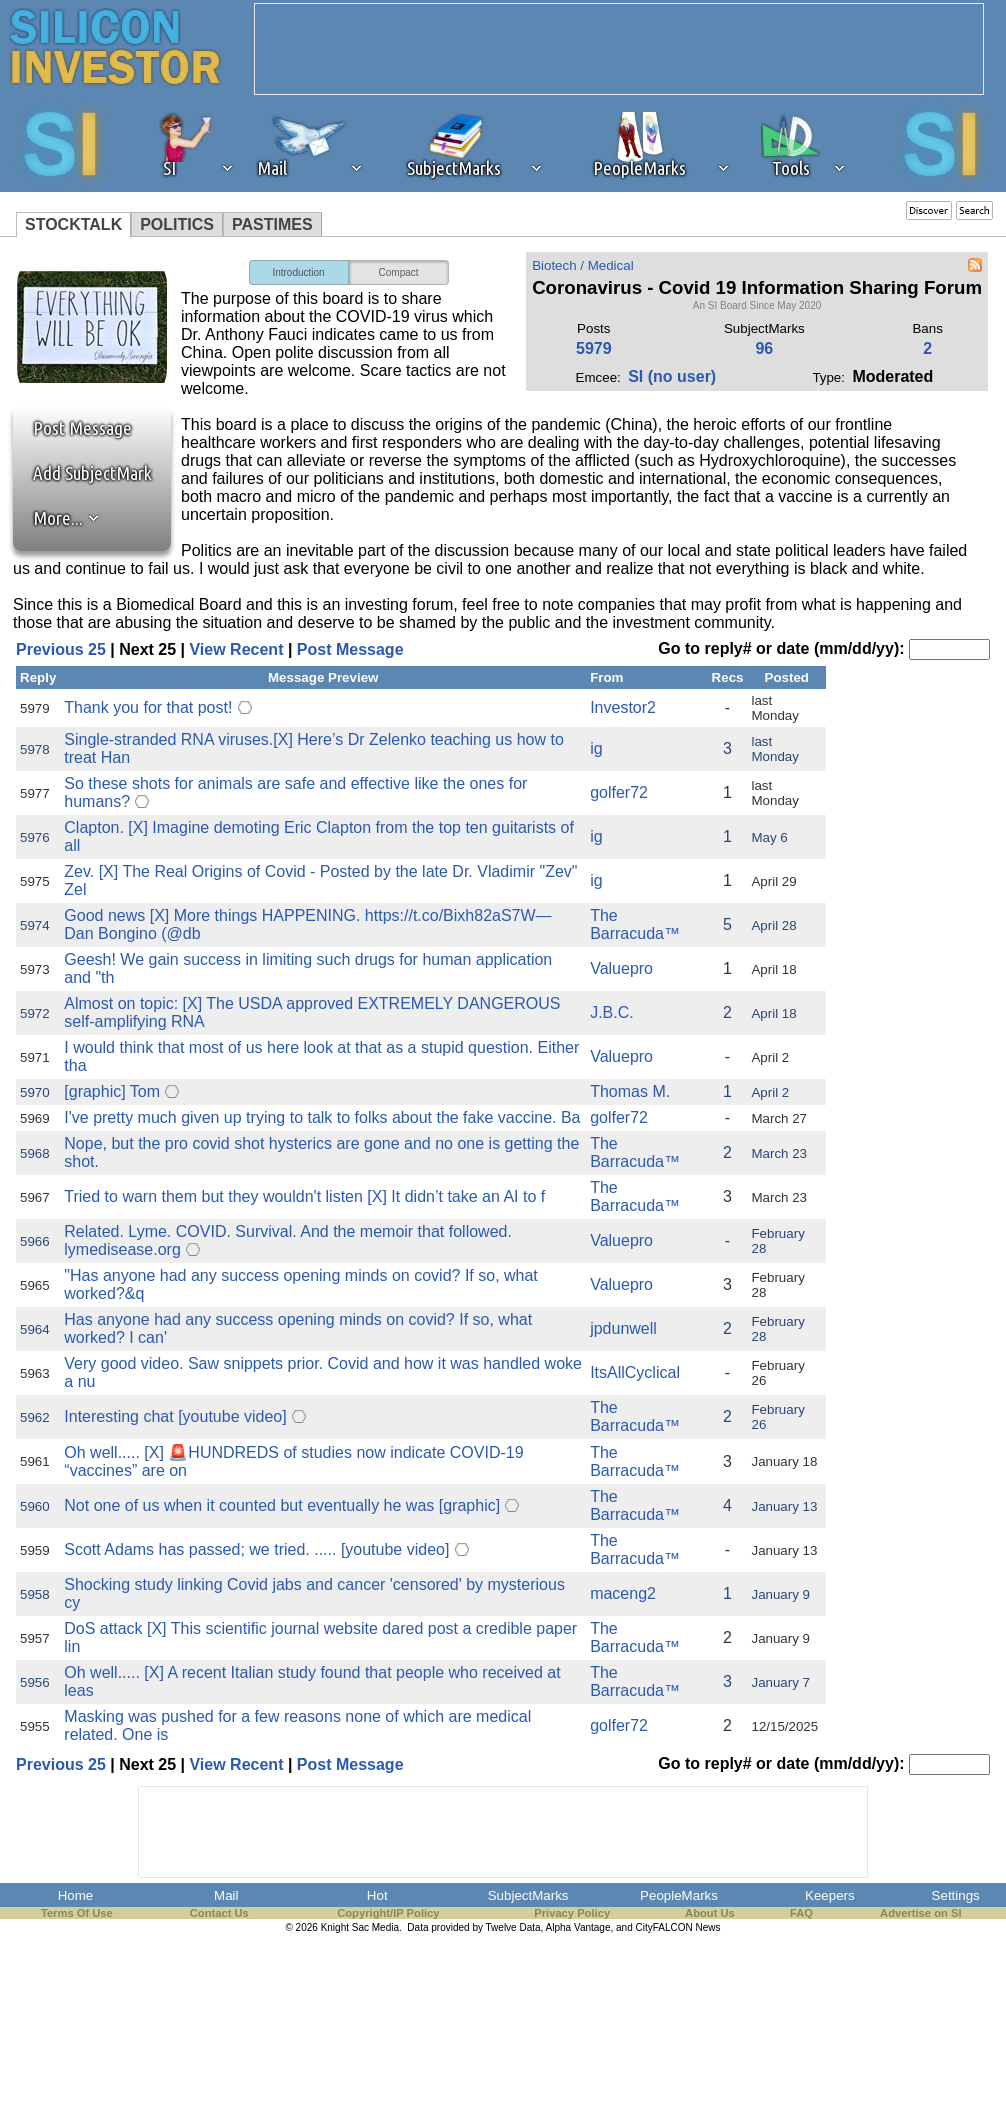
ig (596, 748)
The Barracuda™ (635, 924)
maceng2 (623, 1593)
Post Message (73, 428)
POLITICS (177, 224)
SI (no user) (672, 376)
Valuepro (621, 968)
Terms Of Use (77, 1913)
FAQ (801, 1913)
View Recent (236, 649)
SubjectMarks (528, 1895)
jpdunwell (623, 1328)
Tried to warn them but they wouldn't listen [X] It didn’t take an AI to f (304, 1196)
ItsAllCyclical (635, 1372)
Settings (956, 1895)
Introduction (298, 272)
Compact (399, 272)
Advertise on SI (920, 1913)
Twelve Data (513, 1927)
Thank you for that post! (148, 707)
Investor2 (623, 707)
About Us (710, 1913)
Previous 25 (61, 649)
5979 (594, 348)
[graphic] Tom (112, 1091)
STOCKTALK (73, 224)
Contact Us (219, 1913)
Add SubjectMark (92, 473)
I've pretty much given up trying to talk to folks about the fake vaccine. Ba (322, 1117)
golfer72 (619, 792)
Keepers (830, 1895)
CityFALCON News (678, 1927)
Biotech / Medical (583, 265)
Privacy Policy (572, 1913)
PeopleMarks (679, 1895)
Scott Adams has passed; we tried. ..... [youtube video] (256, 1549)
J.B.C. (612, 1012)
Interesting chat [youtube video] (175, 1416)
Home (76, 1895)
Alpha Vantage (578, 1927)
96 (764, 348)
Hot (377, 1895)
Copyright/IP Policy (388, 1913)
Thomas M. (630, 1091)
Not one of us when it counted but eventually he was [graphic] (282, 1505)
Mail (226, 1895)
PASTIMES (272, 224)
